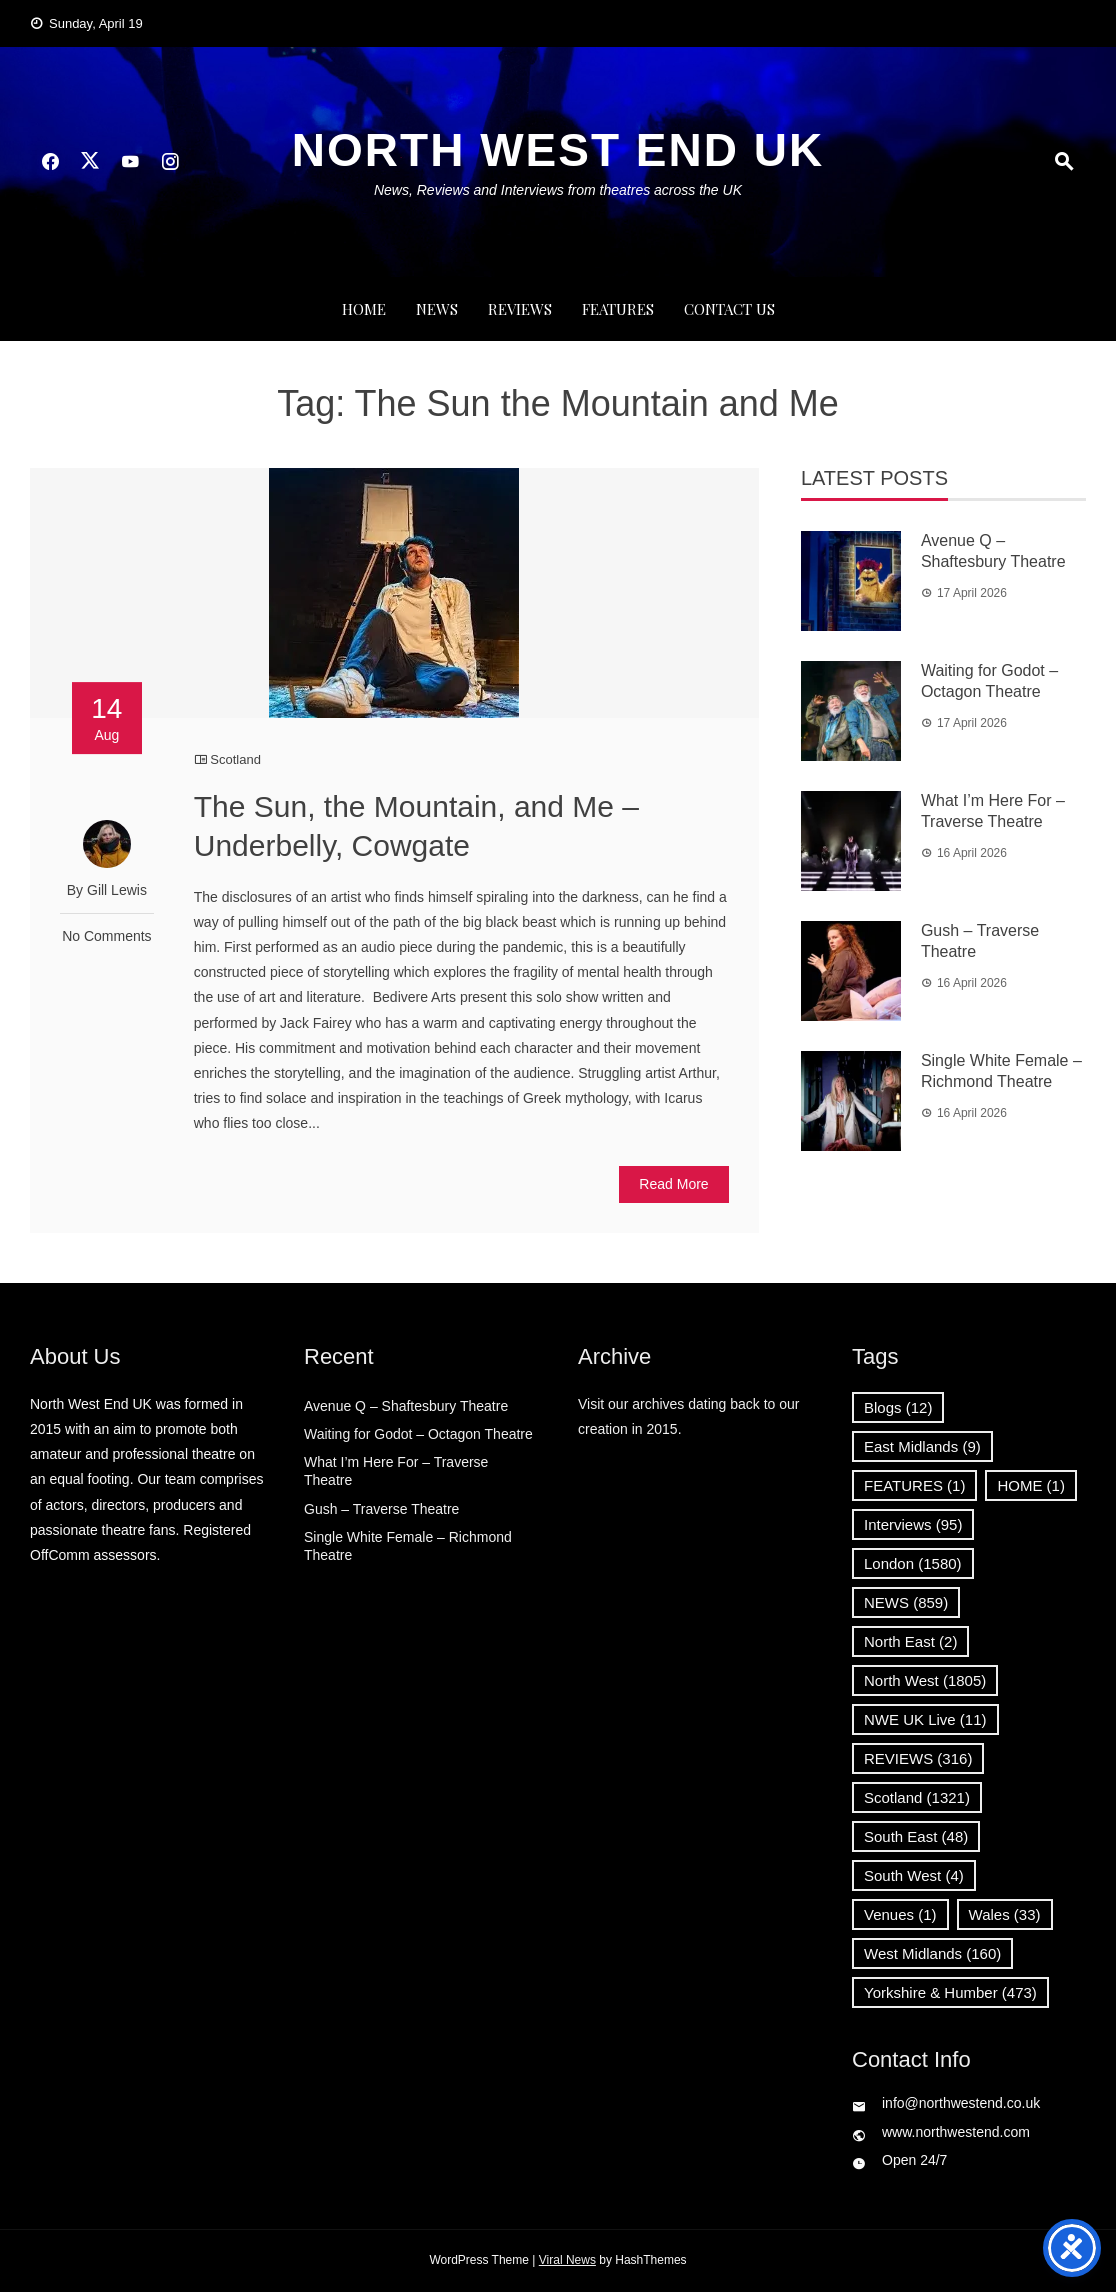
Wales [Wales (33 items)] (1005, 1914)
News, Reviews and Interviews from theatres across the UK (558, 190)
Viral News (567, 2260)
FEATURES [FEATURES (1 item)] (914, 1485)
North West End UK (558, 150)
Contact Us (729, 309)
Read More (673, 1184)
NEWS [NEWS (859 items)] (906, 1602)
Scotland (235, 759)
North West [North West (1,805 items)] (925, 1680)
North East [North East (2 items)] (910, 1641)
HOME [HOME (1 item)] (1031, 1485)
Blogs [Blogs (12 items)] (898, 1407)
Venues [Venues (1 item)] (900, 1914)
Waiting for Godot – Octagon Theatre (418, 1434)
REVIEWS (520, 309)
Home (364, 309)
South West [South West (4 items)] (914, 1875)
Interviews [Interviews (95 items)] (913, 1524)
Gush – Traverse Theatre (381, 1509)
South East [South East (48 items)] (916, 1836)
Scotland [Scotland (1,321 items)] (917, 1797)
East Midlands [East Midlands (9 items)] (922, 1446)
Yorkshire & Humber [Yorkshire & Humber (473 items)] (950, 1992)
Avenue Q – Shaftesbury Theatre (406, 1406)
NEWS (437, 309)
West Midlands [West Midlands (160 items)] (932, 1953)
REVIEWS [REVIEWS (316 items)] (918, 1758)
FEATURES (618, 309)
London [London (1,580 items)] (913, 1563)
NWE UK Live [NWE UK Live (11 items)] (925, 1719)
